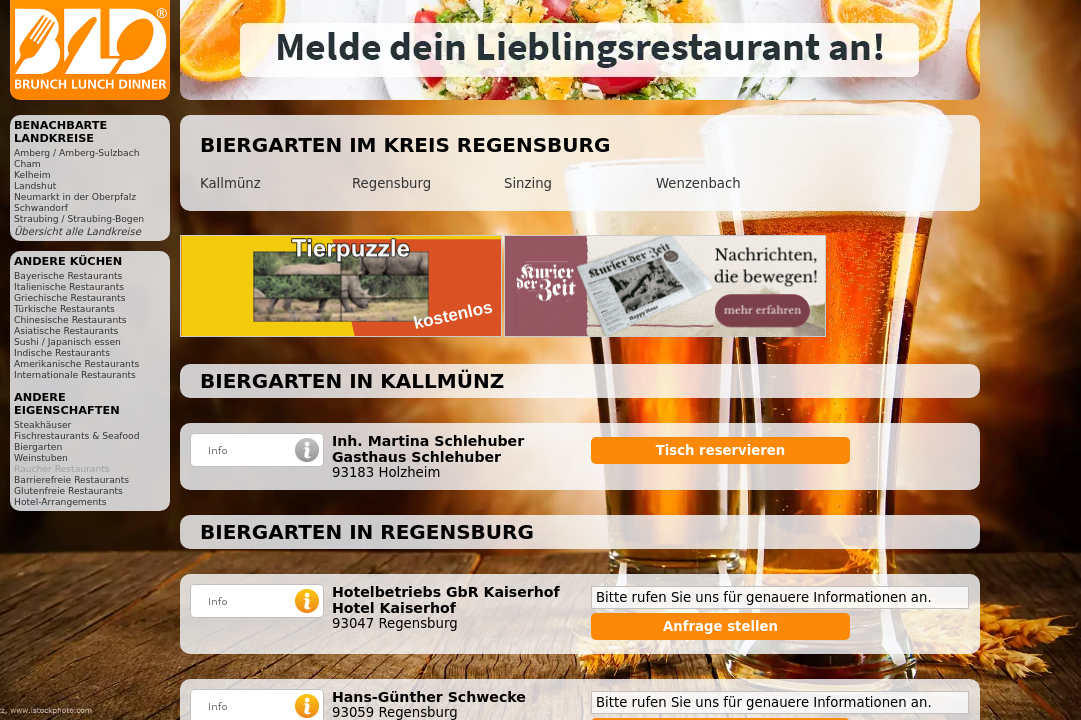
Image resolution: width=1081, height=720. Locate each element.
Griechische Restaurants (69, 297)
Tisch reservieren (721, 450)
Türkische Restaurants (64, 308)
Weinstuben (41, 457)
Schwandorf (41, 207)
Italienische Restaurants (69, 286)
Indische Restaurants (62, 352)
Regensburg (391, 183)
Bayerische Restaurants (68, 275)
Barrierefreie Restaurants (71, 479)
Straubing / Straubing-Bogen (79, 218)
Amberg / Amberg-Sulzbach (77, 152)
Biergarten (38, 446)
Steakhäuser (42, 424)
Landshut (35, 185)
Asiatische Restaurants (66, 330)
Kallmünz (230, 183)
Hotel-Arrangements (60, 501)
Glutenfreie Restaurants (68, 490)
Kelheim (32, 174)
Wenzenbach (698, 183)
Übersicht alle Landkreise (77, 231)
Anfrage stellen (720, 626)
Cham (27, 163)
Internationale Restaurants (75, 374)
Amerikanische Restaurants (76, 363)
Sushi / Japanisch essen (67, 341)
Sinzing (528, 183)
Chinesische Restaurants (70, 319)
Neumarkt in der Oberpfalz (75, 196)
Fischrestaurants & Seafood (77, 435)
